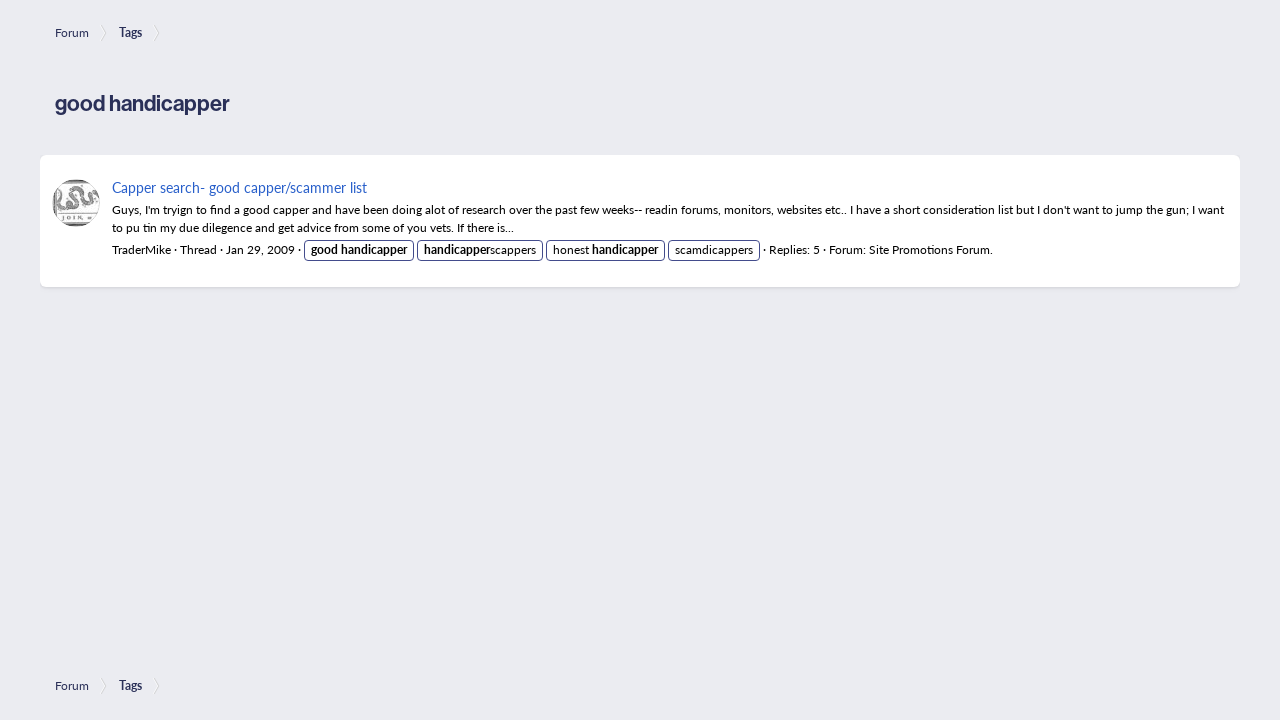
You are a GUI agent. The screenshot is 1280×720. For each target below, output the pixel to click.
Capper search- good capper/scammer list (239, 187)
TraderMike (141, 249)
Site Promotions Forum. (931, 249)
